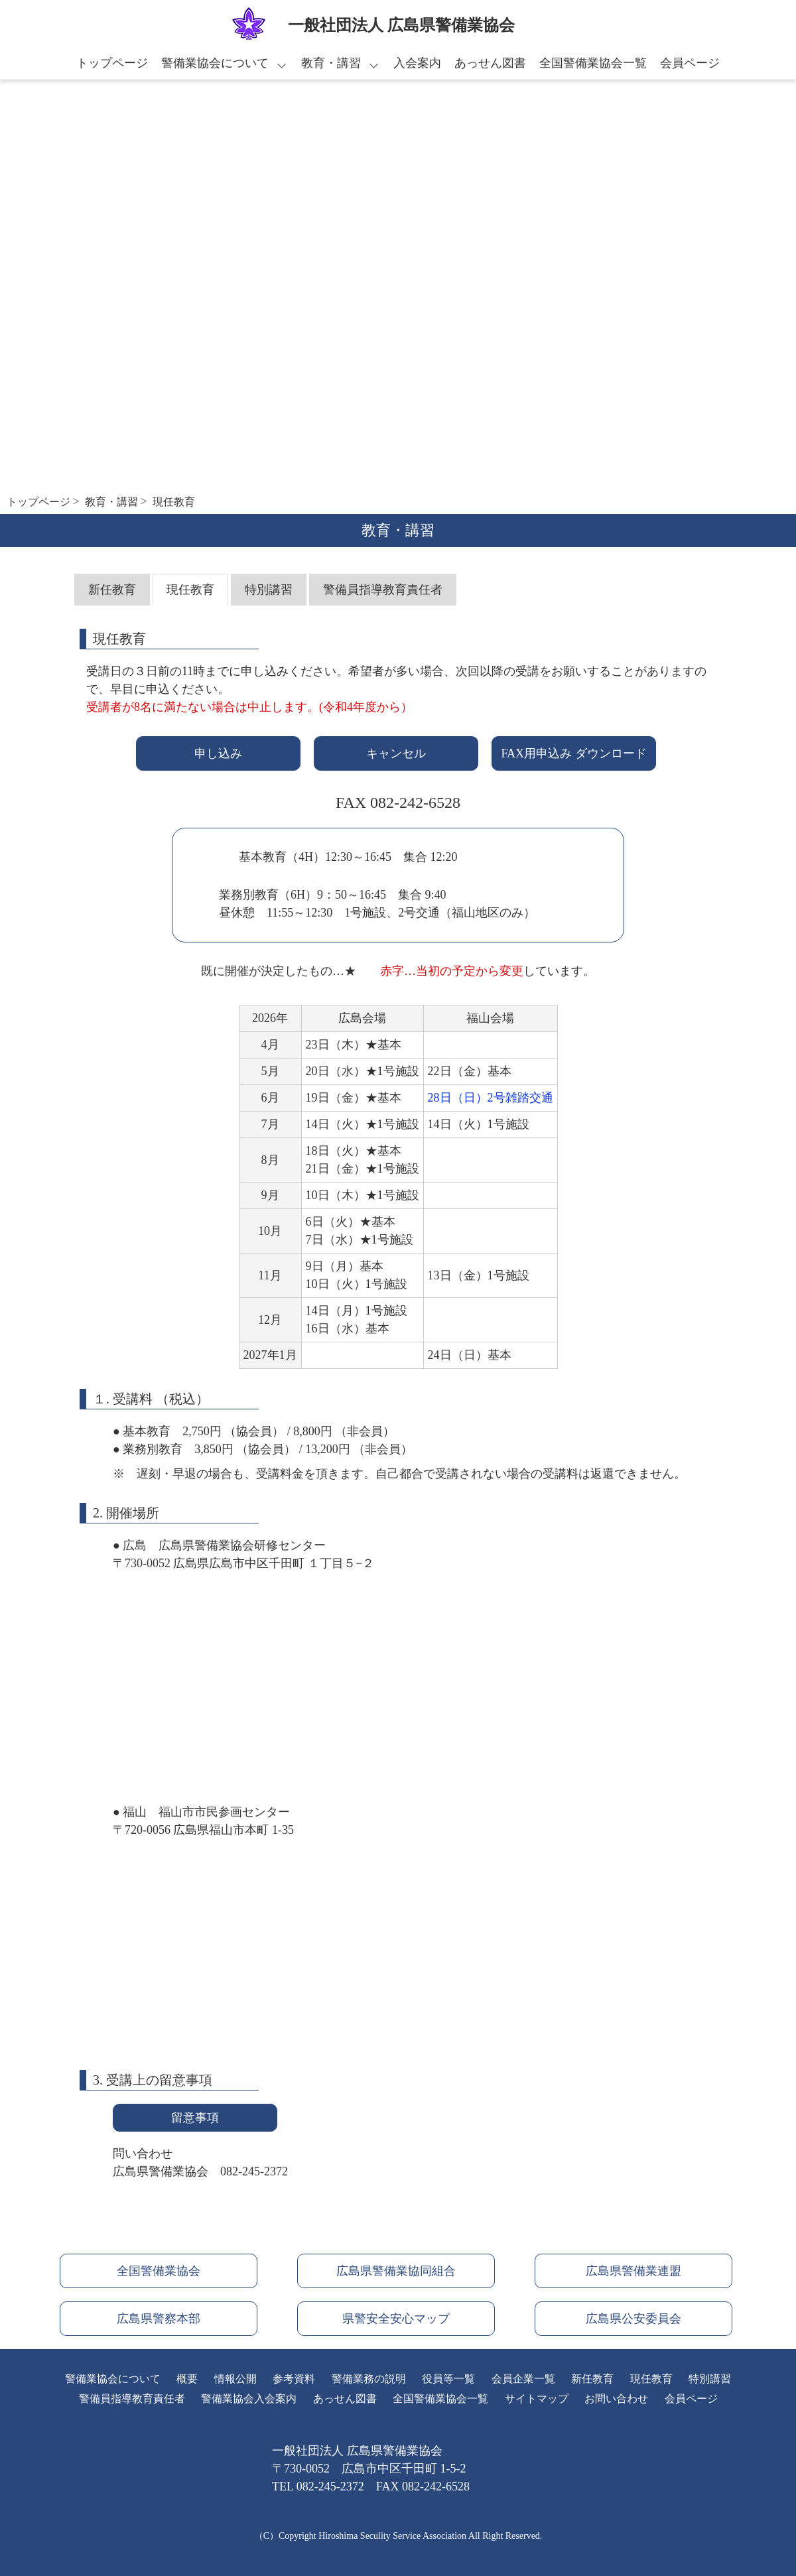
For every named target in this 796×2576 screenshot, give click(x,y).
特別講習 (269, 589)
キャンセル (396, 753)
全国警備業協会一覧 (593, 63)
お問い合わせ (616, 2398)
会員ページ (690, 63)
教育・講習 (331, 63)
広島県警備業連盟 (633, 2271)
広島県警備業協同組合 (396, 2271)
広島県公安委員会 (633, 2318)
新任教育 (112, 589)
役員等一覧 (448, 2378)
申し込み (218, 753)
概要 (187, 2378)
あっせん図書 (490, 63)
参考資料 (294, 2378)
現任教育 (190, 589)
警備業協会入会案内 (249, 2398)
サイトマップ (536, 2398)
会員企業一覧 (523, 2378)
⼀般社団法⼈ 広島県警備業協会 (401, 25)
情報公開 (235, 2378)
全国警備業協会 (158, 2271)
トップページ (112, 63)
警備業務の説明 (369, 2378)
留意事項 (195, 2117)
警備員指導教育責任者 (382, 589)
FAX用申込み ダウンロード (573, 753)
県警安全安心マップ (396, 2318)
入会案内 (417, 63)
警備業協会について (215, 63)
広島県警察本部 (158, 2318)
